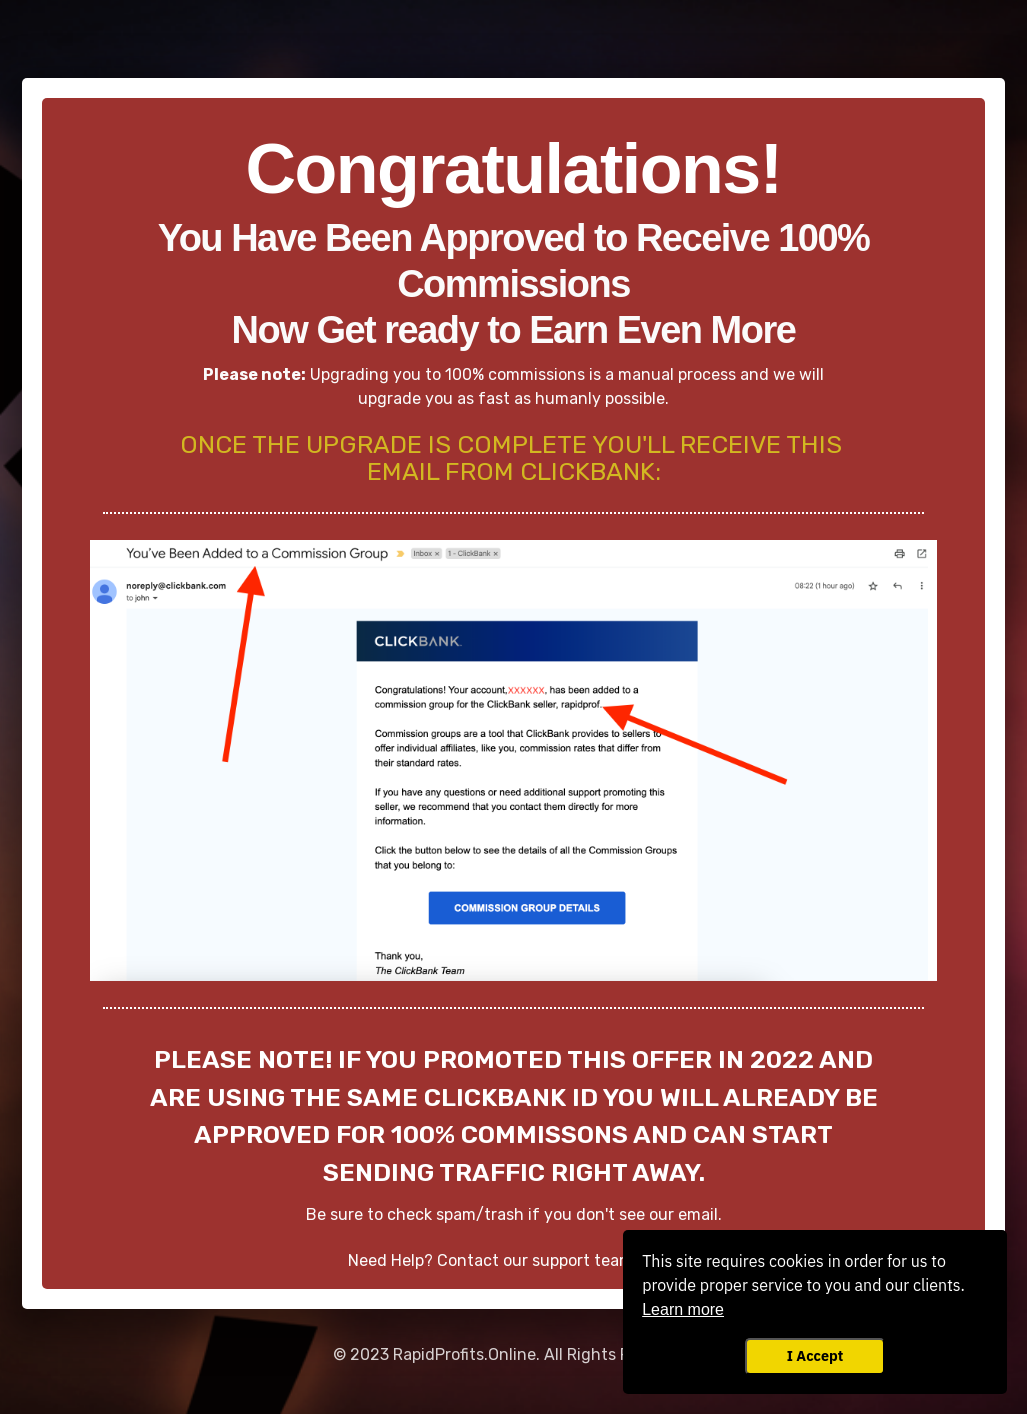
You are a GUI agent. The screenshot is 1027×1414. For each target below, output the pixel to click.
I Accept (815, 1355)
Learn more (683, 1309)
